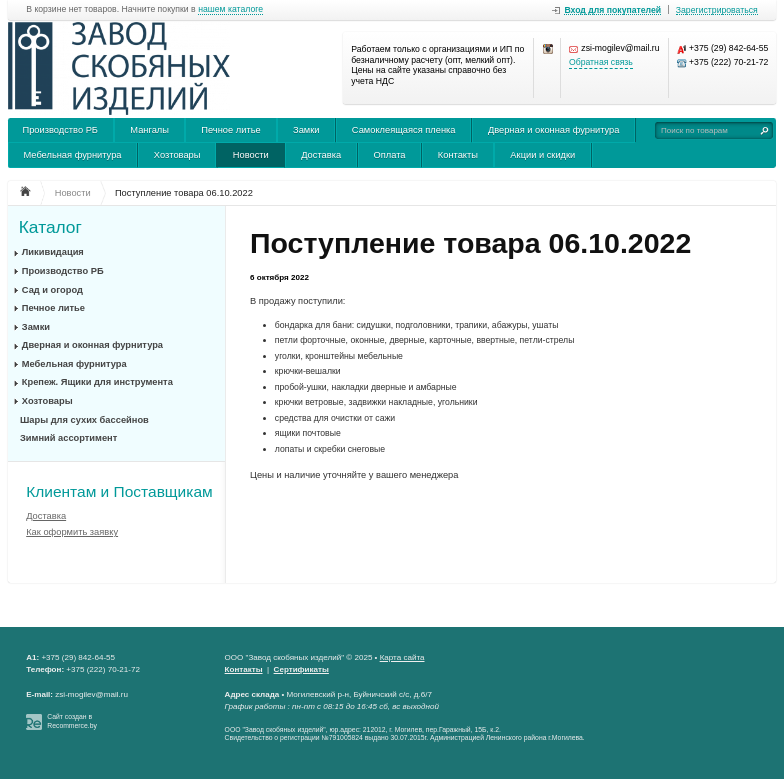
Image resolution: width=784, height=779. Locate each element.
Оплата (389, 155)
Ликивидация (53, 252)
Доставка (321, 155)
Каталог (50, 227)
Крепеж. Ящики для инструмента (97, 382)
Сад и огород (52, 290)
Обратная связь (601, 62)
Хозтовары (177, 155)
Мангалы (149, 130)
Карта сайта (402, 657)
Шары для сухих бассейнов (84, 420)
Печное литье (230, 130)
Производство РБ (60, 130)
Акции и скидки (542, 155)
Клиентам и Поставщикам (119, 491)
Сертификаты (301, 669)
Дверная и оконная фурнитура (554, 130)
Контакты (458, 155)
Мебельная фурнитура (72, 155)
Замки (306, 130)
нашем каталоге (230, 9)
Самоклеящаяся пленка (404, 130)
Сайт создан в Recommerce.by (72, 721)
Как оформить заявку (72, 532)
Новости (251, 155)
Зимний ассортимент (68, 438)
